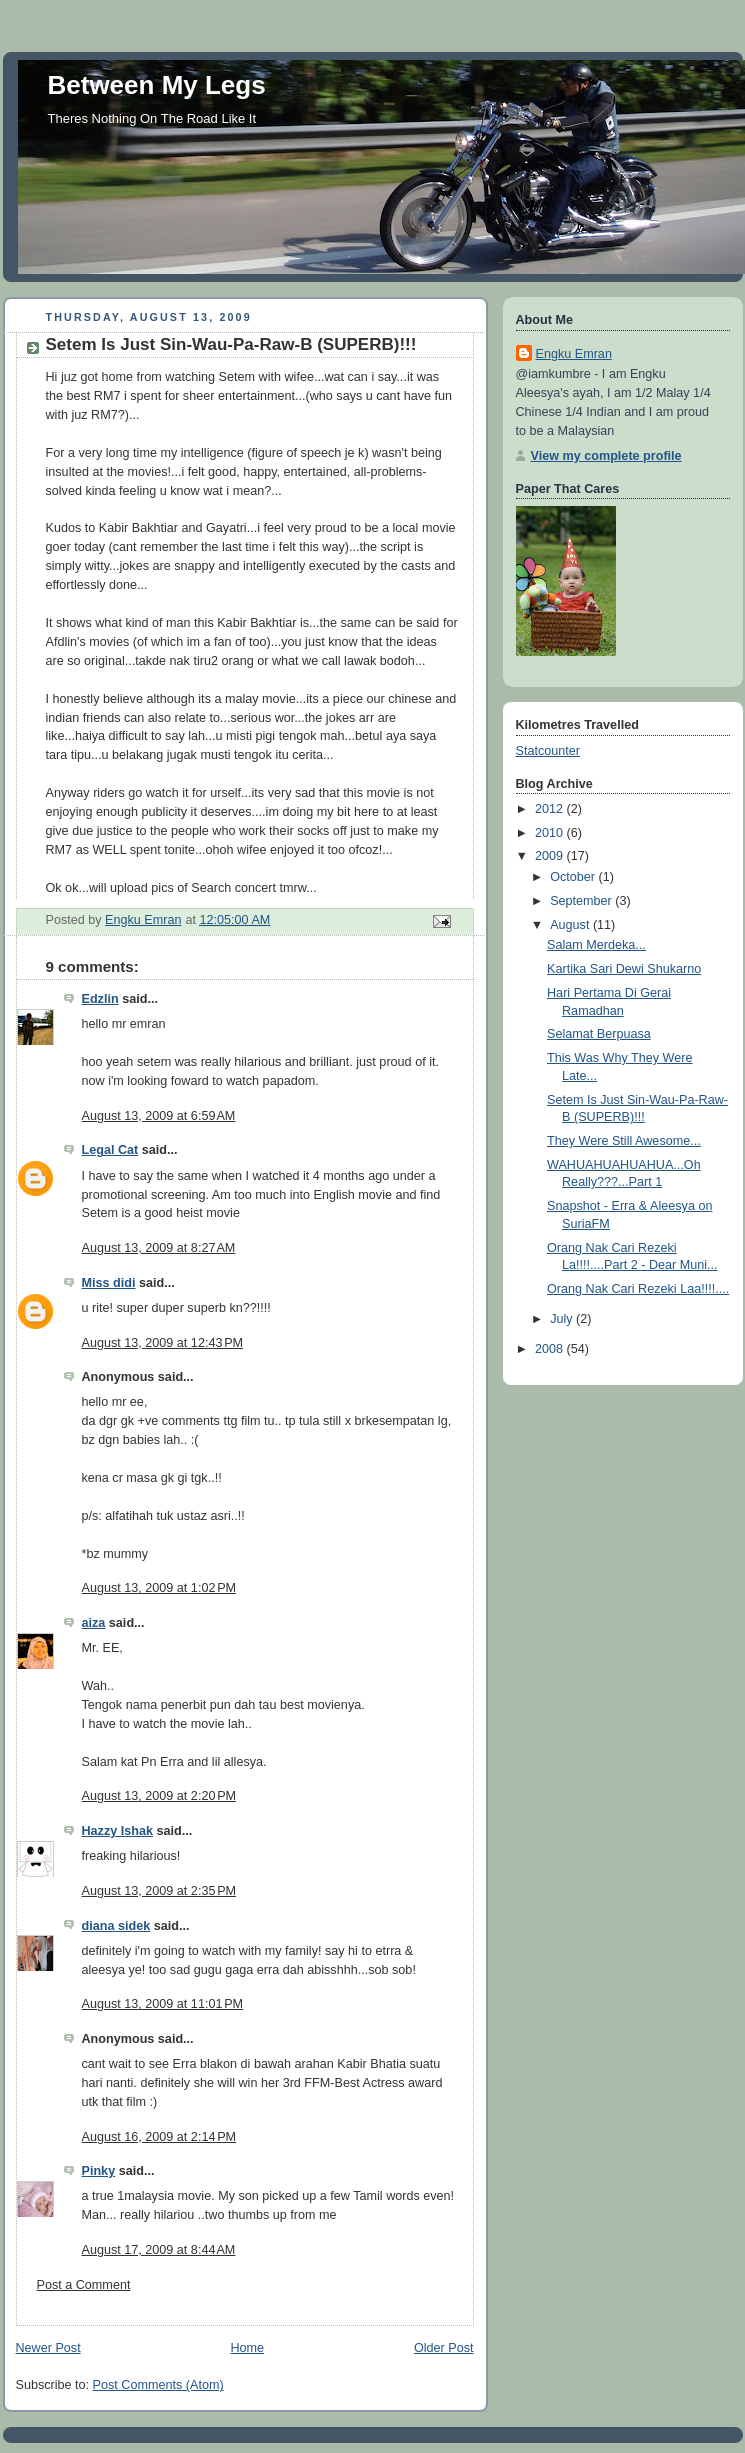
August (571, 925)
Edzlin (100, 999)
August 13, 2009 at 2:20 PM (159, 1796)
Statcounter (548, 751)
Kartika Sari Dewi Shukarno (624, 969)
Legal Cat (110, 1150)
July (563, 1319)
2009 (551, 856)
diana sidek (116, 1926)
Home (247, 2348)
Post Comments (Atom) (158, 2385)
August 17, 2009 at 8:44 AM (159, 2250)
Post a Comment (84, 2285)
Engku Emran (574, 354)
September (582, 901)
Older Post (444, 2348)
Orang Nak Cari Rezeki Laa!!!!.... (638, 1289)
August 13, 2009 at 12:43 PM (163, 1343)
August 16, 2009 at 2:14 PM (159, 2137)
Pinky (99, 2171)
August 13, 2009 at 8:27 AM (159, 1248)
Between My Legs (157, 85)
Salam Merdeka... (596, 945)
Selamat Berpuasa (599, 1034)
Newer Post (48, 2348)
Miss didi (109, 1283)
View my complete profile (606, 456)
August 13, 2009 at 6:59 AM (159, 1116)
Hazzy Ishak (118, 1831)
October (574, 877)
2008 (551, 1349)
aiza (94, 1623)
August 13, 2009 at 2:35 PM (159, 1891)
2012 (551, 809)
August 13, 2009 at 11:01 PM (163, 2004)
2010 (551, 833)
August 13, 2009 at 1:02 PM (159, 1588)
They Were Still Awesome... (624, 1141)
